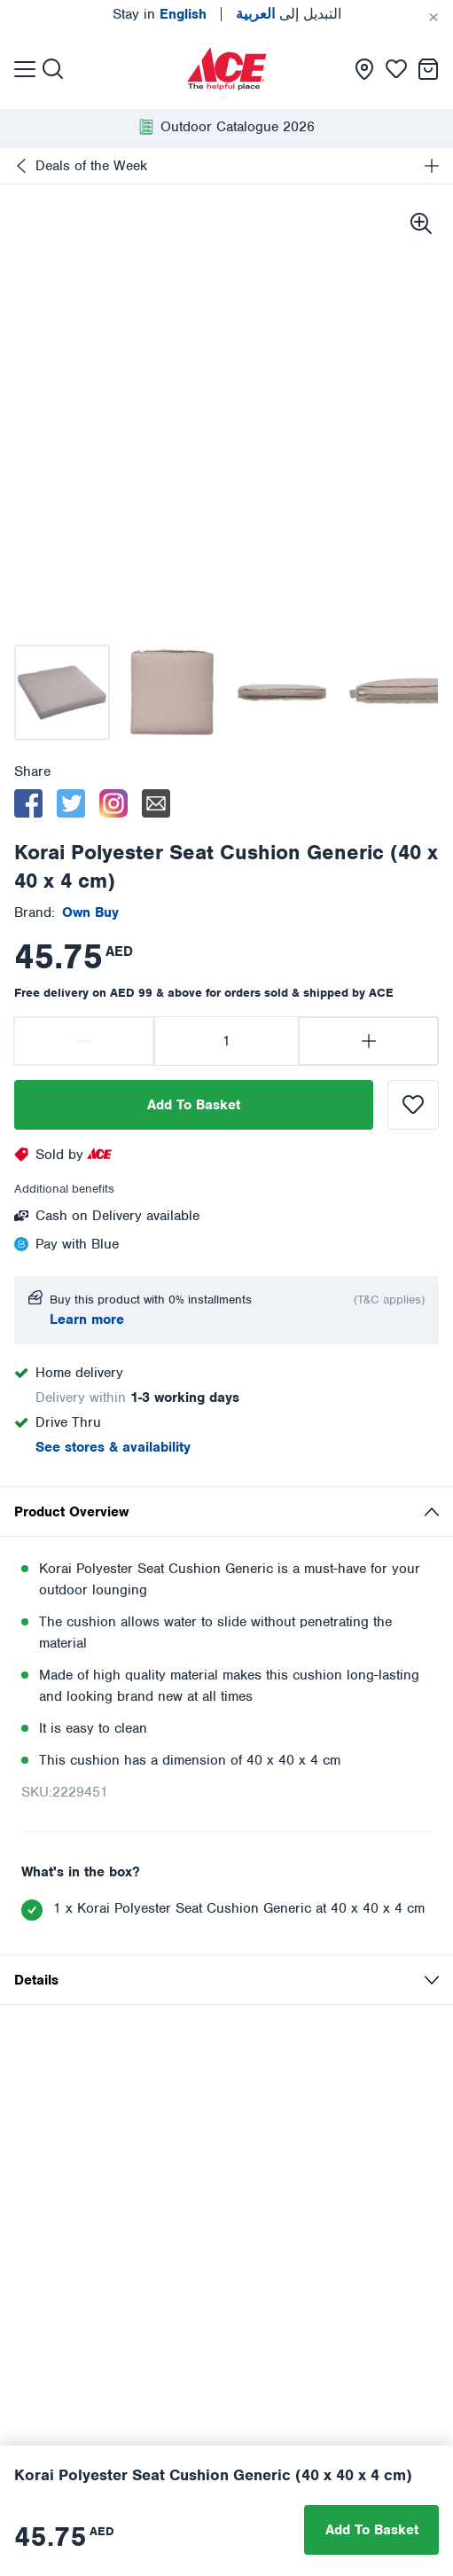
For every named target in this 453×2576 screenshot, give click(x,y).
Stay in (160, 14)
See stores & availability (113, 1447)
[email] (156, 803)
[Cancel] (433, 17)
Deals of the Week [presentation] (91, 166)
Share (32, 771)
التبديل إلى (288, 14)
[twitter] (71, 803)
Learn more (87, 1319)
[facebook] (28, 803)
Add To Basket (193, 1105)
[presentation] (227, 69)
